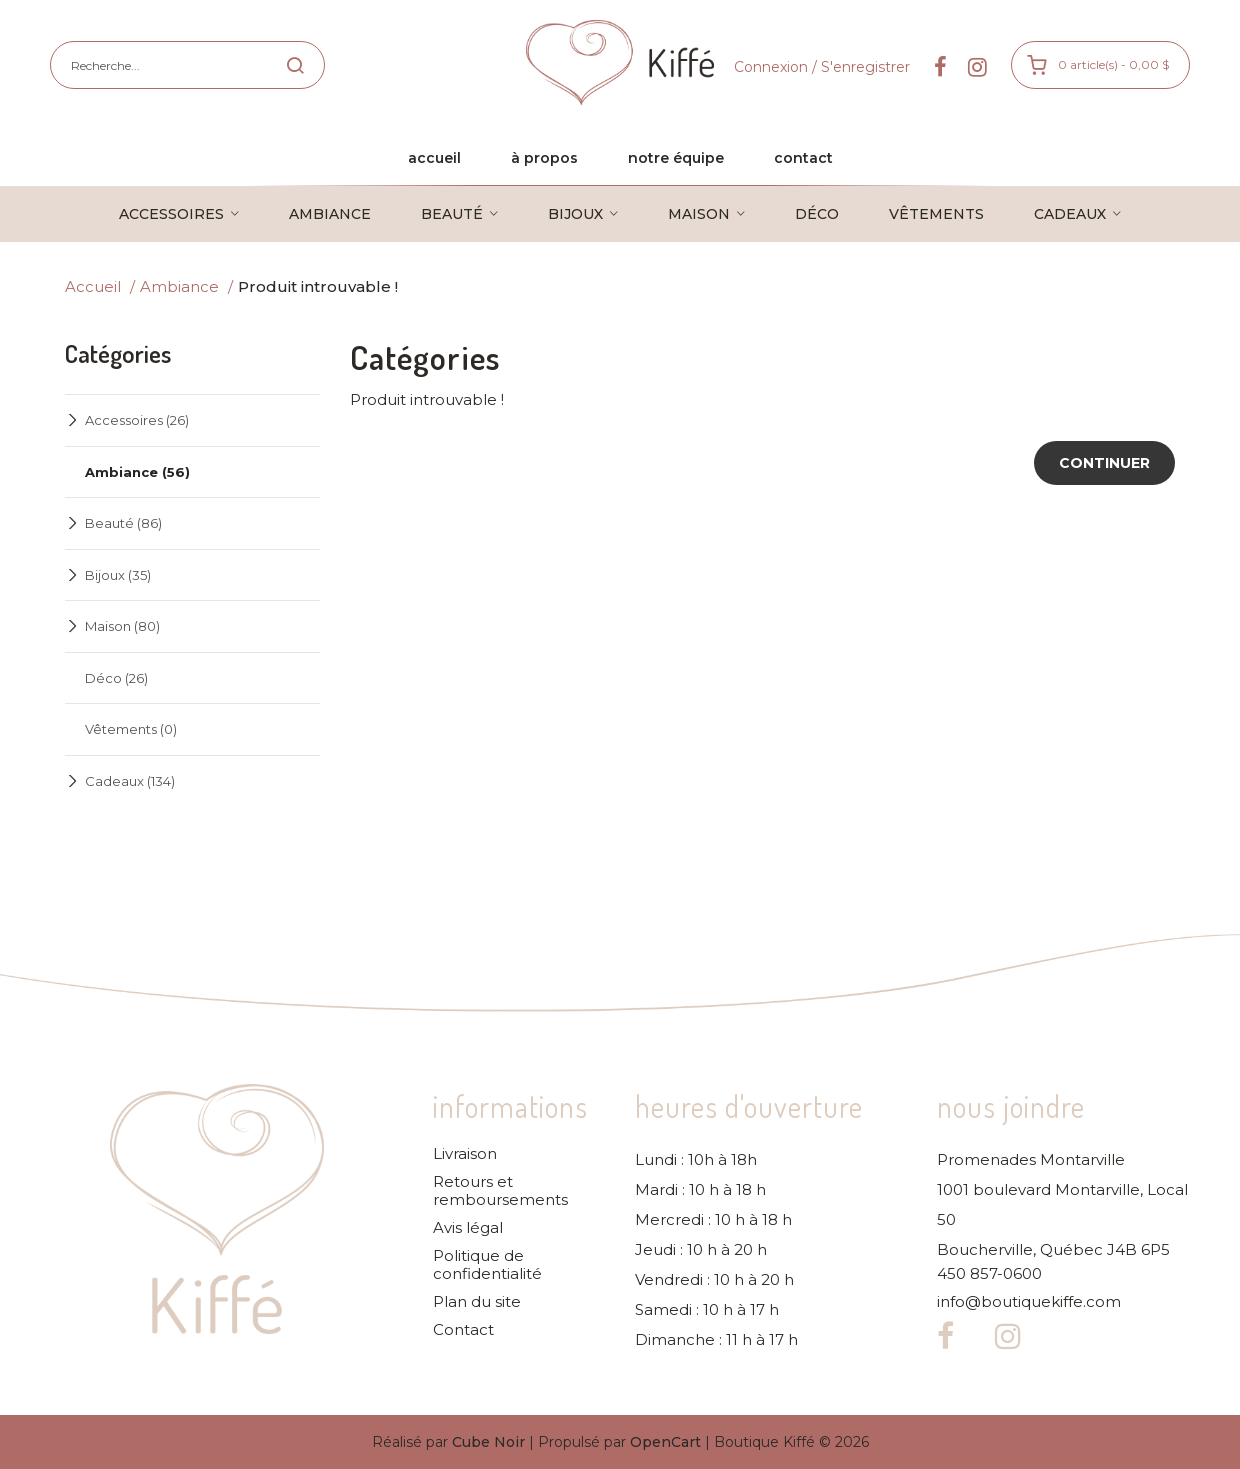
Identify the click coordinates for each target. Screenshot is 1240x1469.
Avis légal (468, 1228)
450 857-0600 (989, 1274)
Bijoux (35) (118, 575)
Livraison (465, 1154)
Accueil (93, 286)
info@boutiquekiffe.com (1029, 1302)
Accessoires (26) (137, 420)
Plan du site (477, 1302)
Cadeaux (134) (130, 781)
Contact (463, 1330)
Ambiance (179, 286)
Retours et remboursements (500, 1191)
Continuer (1104, 463)
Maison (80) (122, 626)
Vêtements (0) (131, 729)
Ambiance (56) (137, 472)
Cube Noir (488, 1442)
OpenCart (665, 1442)
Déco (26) (116, 678)
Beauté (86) (123, 523)
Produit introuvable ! (318, 286)
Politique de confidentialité (487, 1265)
